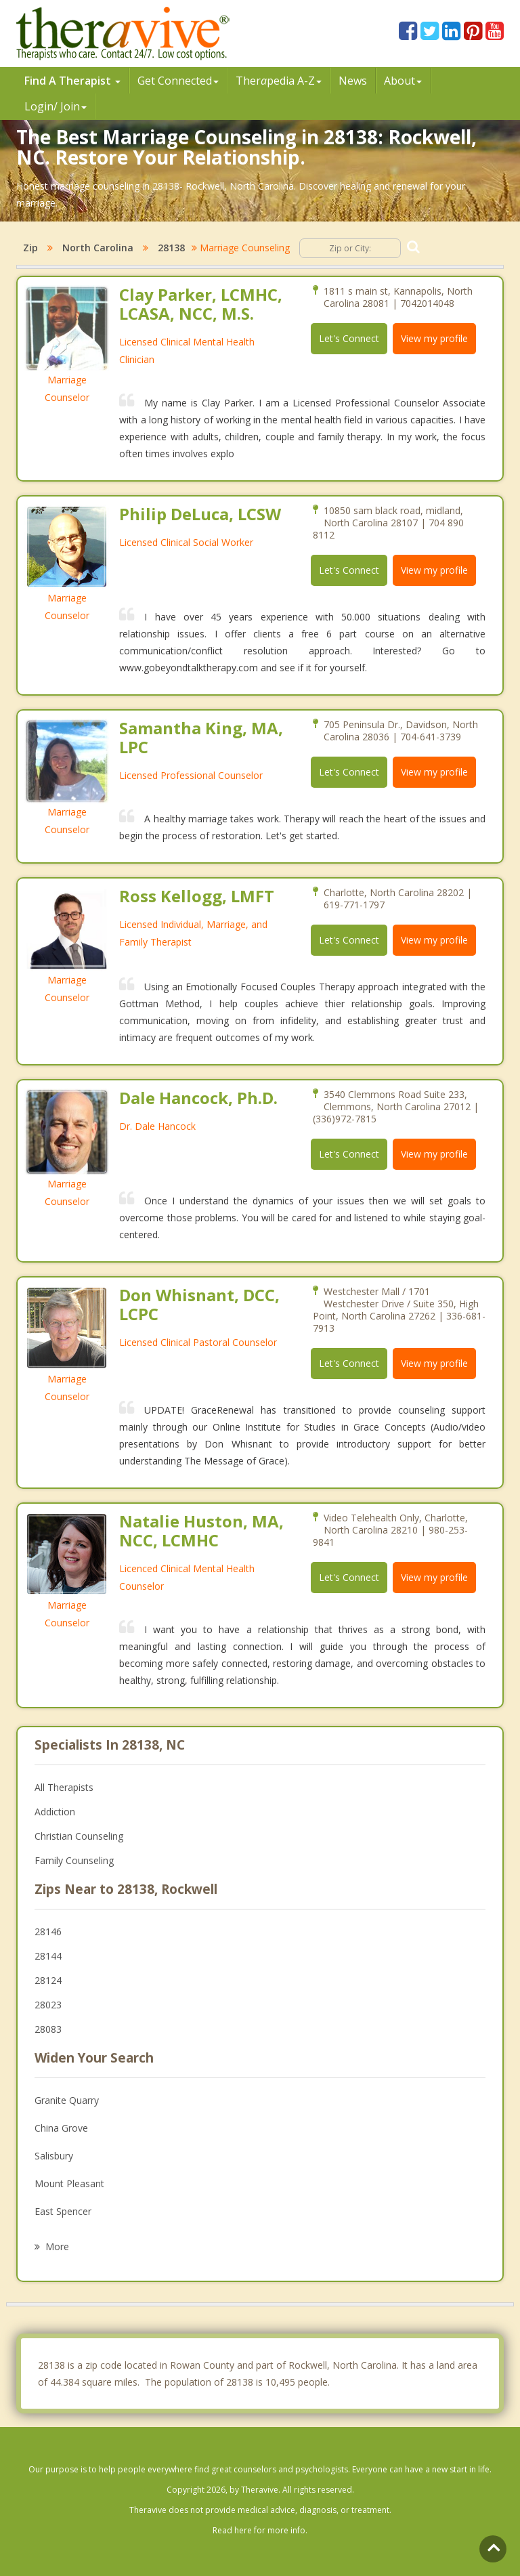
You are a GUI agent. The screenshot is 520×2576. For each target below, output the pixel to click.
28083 (48, 2029)
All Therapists (64, 1787)
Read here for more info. (260, 2530)
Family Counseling (74, 1860)
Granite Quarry (67, 2100)
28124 (48, 1980)
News (353, 80)
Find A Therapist (72, 80)
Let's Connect (349, 338)
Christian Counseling (79, 1836)
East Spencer (63, 2211)
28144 (48, 1955)
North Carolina (97, 247)
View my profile (434, 338)
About (403, 80)
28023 (48, 2004)
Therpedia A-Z (279, 80)
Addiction (55, 1811)
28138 (171, 247)
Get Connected (178, 80)
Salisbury (54, 2155)
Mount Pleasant (69, 2183)
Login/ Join (55, 106)
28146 (48, 1931)
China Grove (61, 2127)
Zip (30, 247)
